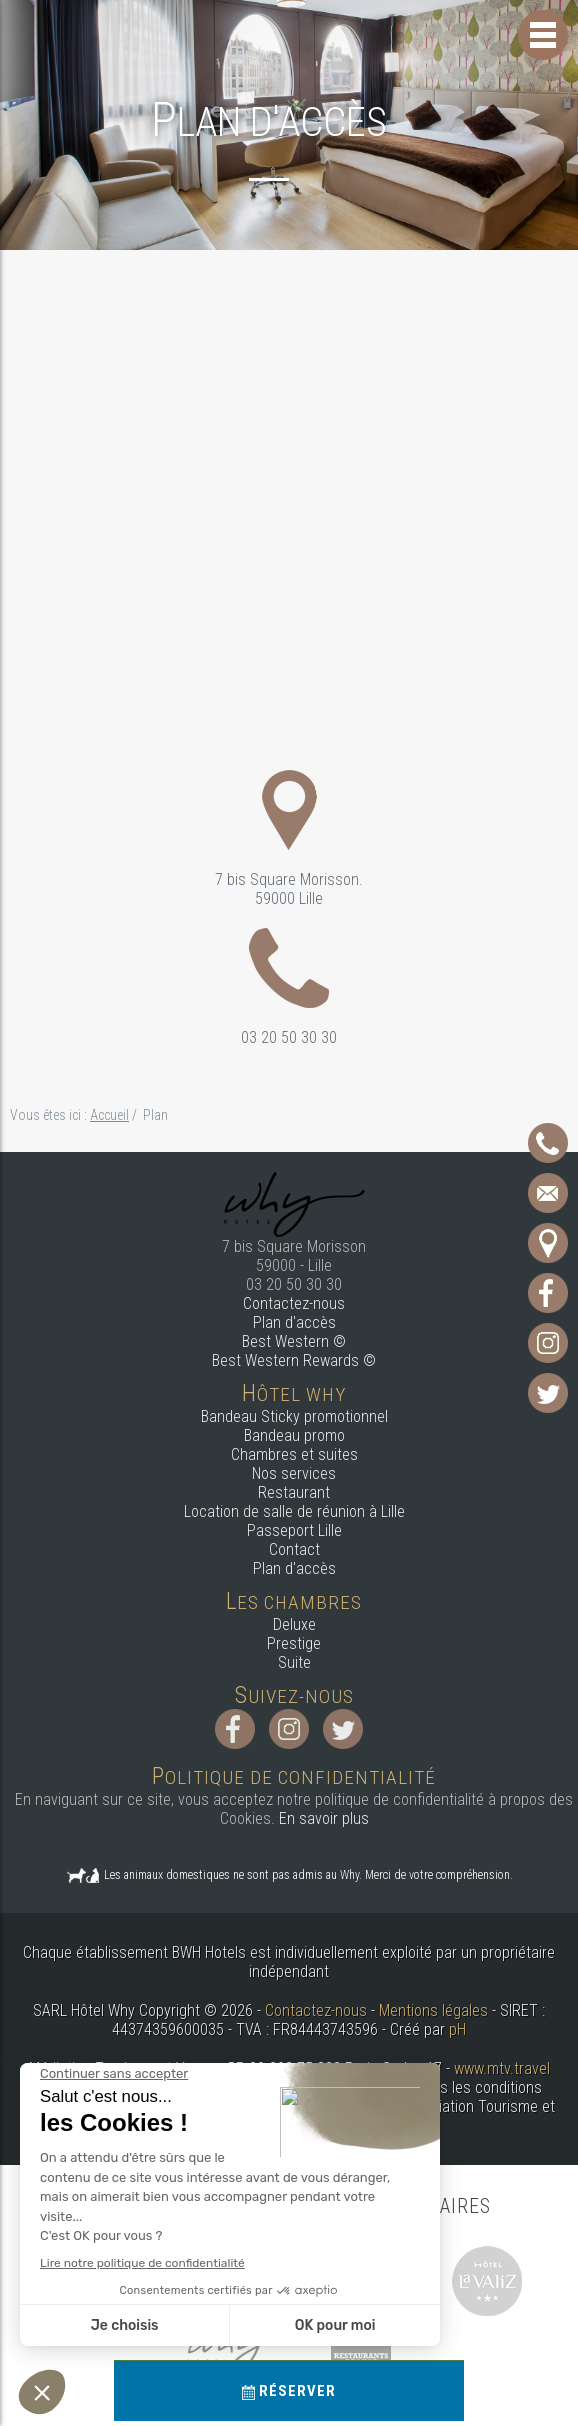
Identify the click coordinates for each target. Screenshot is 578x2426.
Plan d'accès (294, 1322)
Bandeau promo (294, 1435)
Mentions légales (433, 2010)
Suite (294, 1662)
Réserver (289, 2391)
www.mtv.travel (502, 2068)
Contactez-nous (294, 1303)
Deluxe (294, 1624)
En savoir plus (324, 1818)
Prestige (294, 1643)
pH (457, 2029)
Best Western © (294, 1341)
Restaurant (294, 1492)
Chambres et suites (294, 1454)
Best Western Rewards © (294, 1360)
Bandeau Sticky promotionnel (294, 1416)
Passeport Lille (294, 1530)
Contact (294, 1549)
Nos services (294, 1473)
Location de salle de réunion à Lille (294, 1511)
